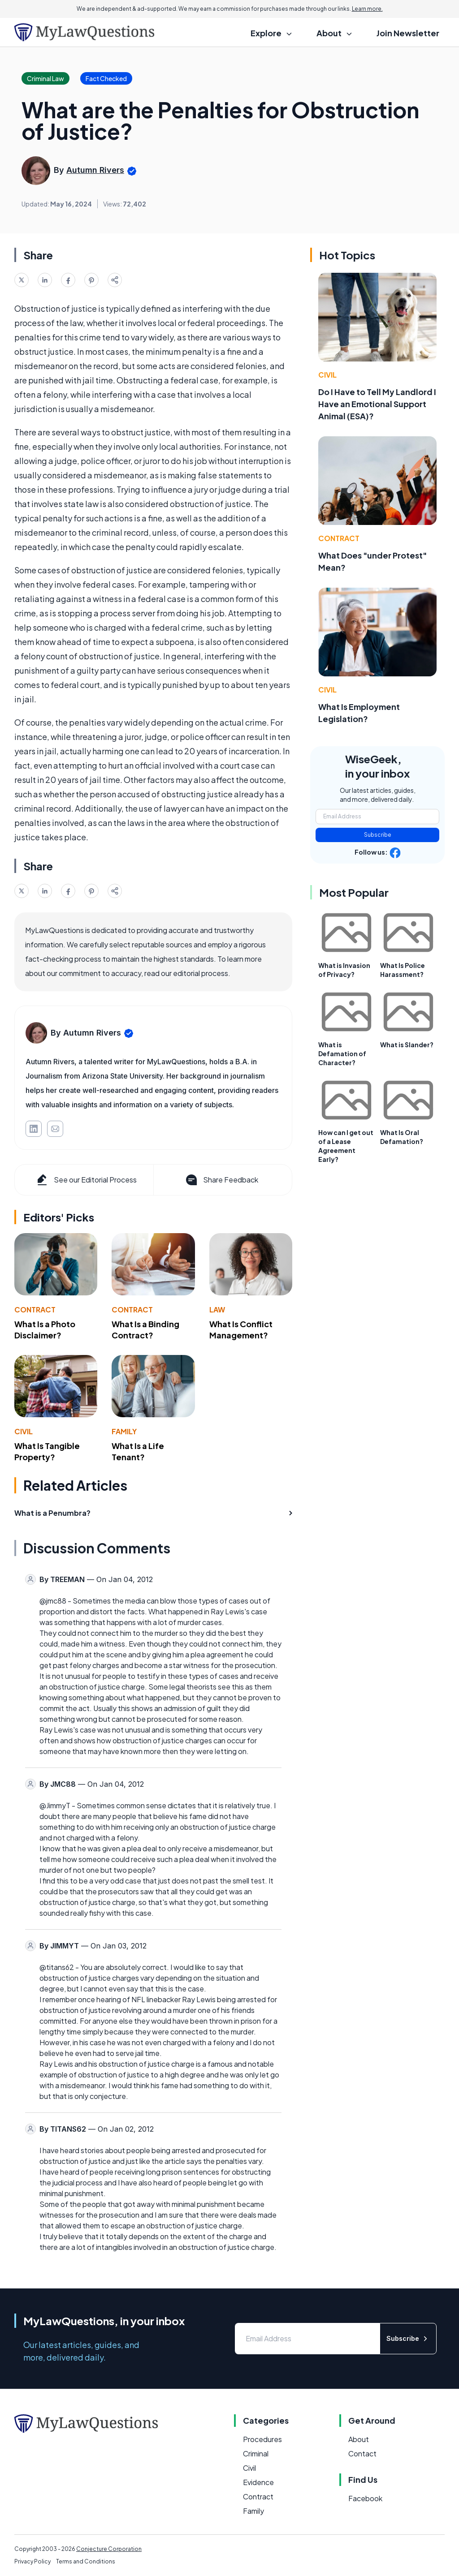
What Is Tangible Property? (47, 1451)
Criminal (255, 2453)
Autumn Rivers (95, 170)
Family (124, 1431)
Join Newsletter (408, 33)
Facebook (365, 2498)
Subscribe (377, 834)
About (358, 2439)
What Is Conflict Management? (241, 1329)
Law (217, 1309)
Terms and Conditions (85, 2561)
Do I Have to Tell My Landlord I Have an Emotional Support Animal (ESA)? (377, 404)
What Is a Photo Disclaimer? (44, 1329)
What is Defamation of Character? (342, 1054)
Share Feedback (221, 1180)
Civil (23, 1431)
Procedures (262, 2439)
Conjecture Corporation (109, 2549)
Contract (35, 1309)
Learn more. (367, 8)
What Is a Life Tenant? (138, 1451)
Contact (362, 2453)
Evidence (258, 2482)
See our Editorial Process (86, 1180)
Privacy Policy (32, 2561)
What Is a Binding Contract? (145, 1329)
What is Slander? (406, 1045)
